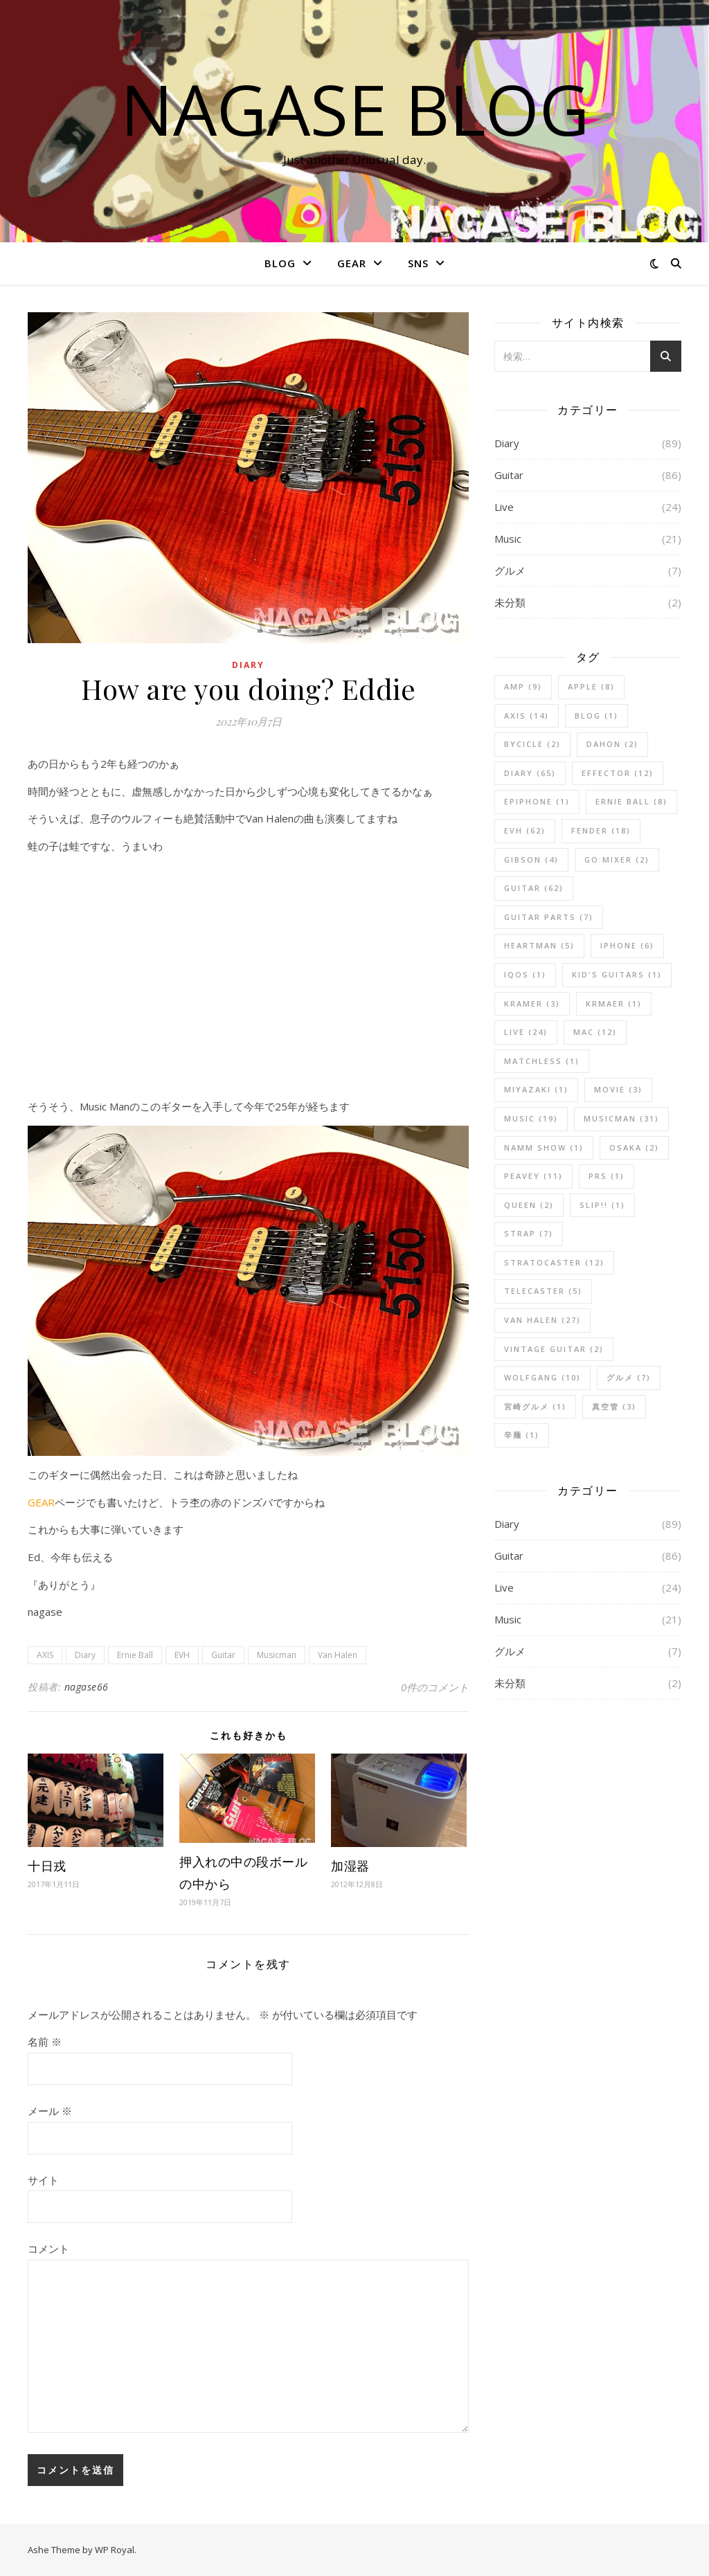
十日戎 (47, 1865)
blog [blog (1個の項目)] (596, 715)
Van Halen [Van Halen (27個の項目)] (542, 1320)
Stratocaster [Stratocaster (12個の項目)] (554, 1262)
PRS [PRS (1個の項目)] (607, 1176)
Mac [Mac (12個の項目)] (595, 1032)
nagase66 (86, 1686)
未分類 (510, 602)
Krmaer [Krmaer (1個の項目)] (614, 1003)
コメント (48, 2248)
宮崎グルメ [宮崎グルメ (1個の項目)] (535, 1406)
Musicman (276, 1655)
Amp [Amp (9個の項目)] (523, 686)
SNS (418, 263)
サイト (43, 2180)
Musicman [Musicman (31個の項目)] (621, 1118)
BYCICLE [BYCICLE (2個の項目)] (532, 744)
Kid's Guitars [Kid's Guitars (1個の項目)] (617, 974)
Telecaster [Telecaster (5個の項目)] (543, 1291)
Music (507, 539)
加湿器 (350, 1865)
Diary (248, 665)
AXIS (45, 1655)
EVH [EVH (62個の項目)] (525, 830)
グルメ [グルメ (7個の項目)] (629, 1377)
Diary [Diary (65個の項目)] (530, 773)
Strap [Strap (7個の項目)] (528, 1233)
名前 (45, 2041)
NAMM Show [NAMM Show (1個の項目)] (544, 1147)
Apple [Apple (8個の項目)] (591, 686)
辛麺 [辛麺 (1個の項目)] (521, 1435)
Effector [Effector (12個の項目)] (618, 773)
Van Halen (337, 1655)
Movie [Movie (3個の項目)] (618, 1089)
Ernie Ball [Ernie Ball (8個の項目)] (631, 801)
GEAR (351, 263)
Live (504, 507)
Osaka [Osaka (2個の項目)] (634, 1147)
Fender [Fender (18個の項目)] (601, 830)
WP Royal (114, 2549)
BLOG (280, 263)
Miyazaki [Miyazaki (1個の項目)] (536, 1089)
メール (50, 2111)
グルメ (510, 570)
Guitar (223, 1655)
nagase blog (354, 108)
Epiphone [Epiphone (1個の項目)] (537, 801)
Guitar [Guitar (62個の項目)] (534, 888)
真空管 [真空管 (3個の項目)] (614, 1406)
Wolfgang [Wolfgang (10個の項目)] (542, 1377)
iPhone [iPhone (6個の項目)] (627, 945)
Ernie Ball (135, 1655)
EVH (182, 1655)
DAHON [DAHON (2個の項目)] (612, 744)
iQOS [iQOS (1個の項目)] (525, 974)
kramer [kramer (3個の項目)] (532, 1003)
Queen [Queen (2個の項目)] (529, 1205)
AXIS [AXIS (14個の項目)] (526, 715)
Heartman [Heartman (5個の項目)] (539, 945)
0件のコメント (435, 1687)
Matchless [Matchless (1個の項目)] (542, 1061)
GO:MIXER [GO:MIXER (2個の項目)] (616, 859)
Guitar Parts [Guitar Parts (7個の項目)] (548, 917)
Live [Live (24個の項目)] (526, 1032)
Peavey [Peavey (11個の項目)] (533, 1176)
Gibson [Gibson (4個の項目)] (531, 859)
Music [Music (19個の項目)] (531, 1118)
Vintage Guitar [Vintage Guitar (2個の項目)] (554, 1349)
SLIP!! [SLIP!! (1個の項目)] (602, 1205)
